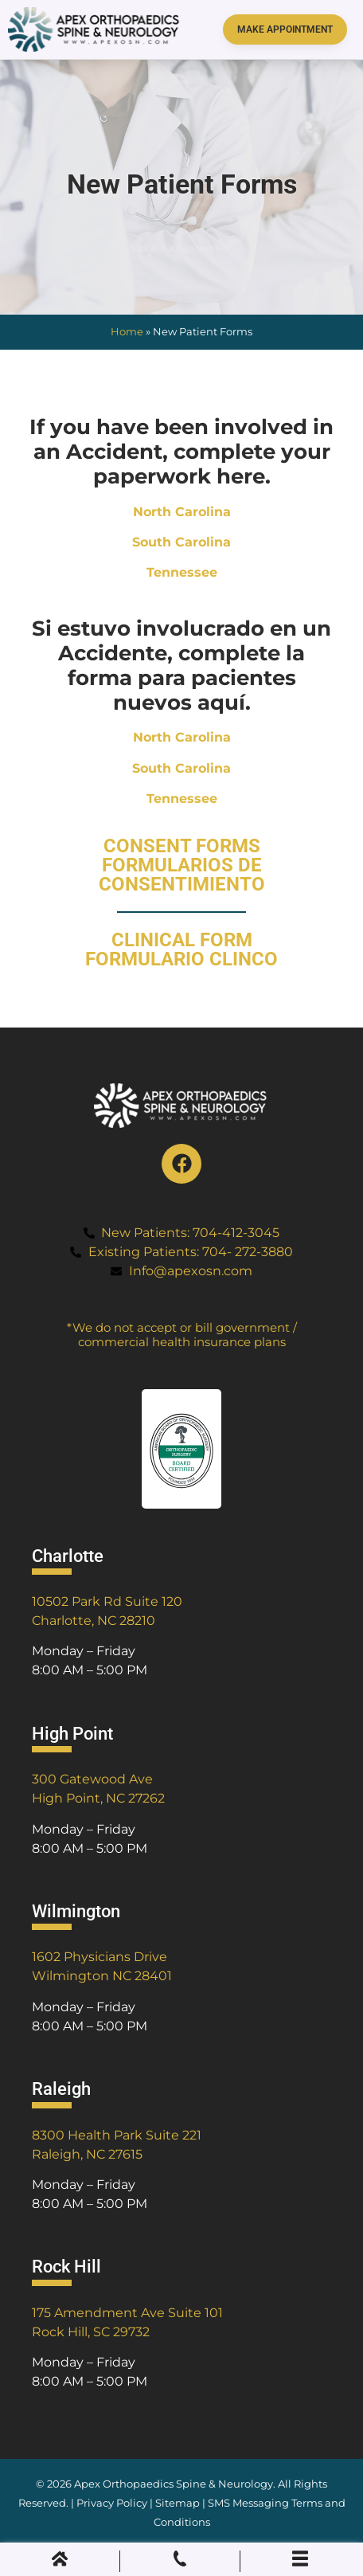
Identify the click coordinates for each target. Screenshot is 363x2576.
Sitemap (178, 2503)
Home (127, 332)
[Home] (60, 2562)
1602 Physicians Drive (99, 1956)
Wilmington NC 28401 (102, 1975)
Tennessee (181, 572)
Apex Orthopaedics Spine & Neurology (173, 2484)
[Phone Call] (180, 2562)
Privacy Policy (111, 2503)
